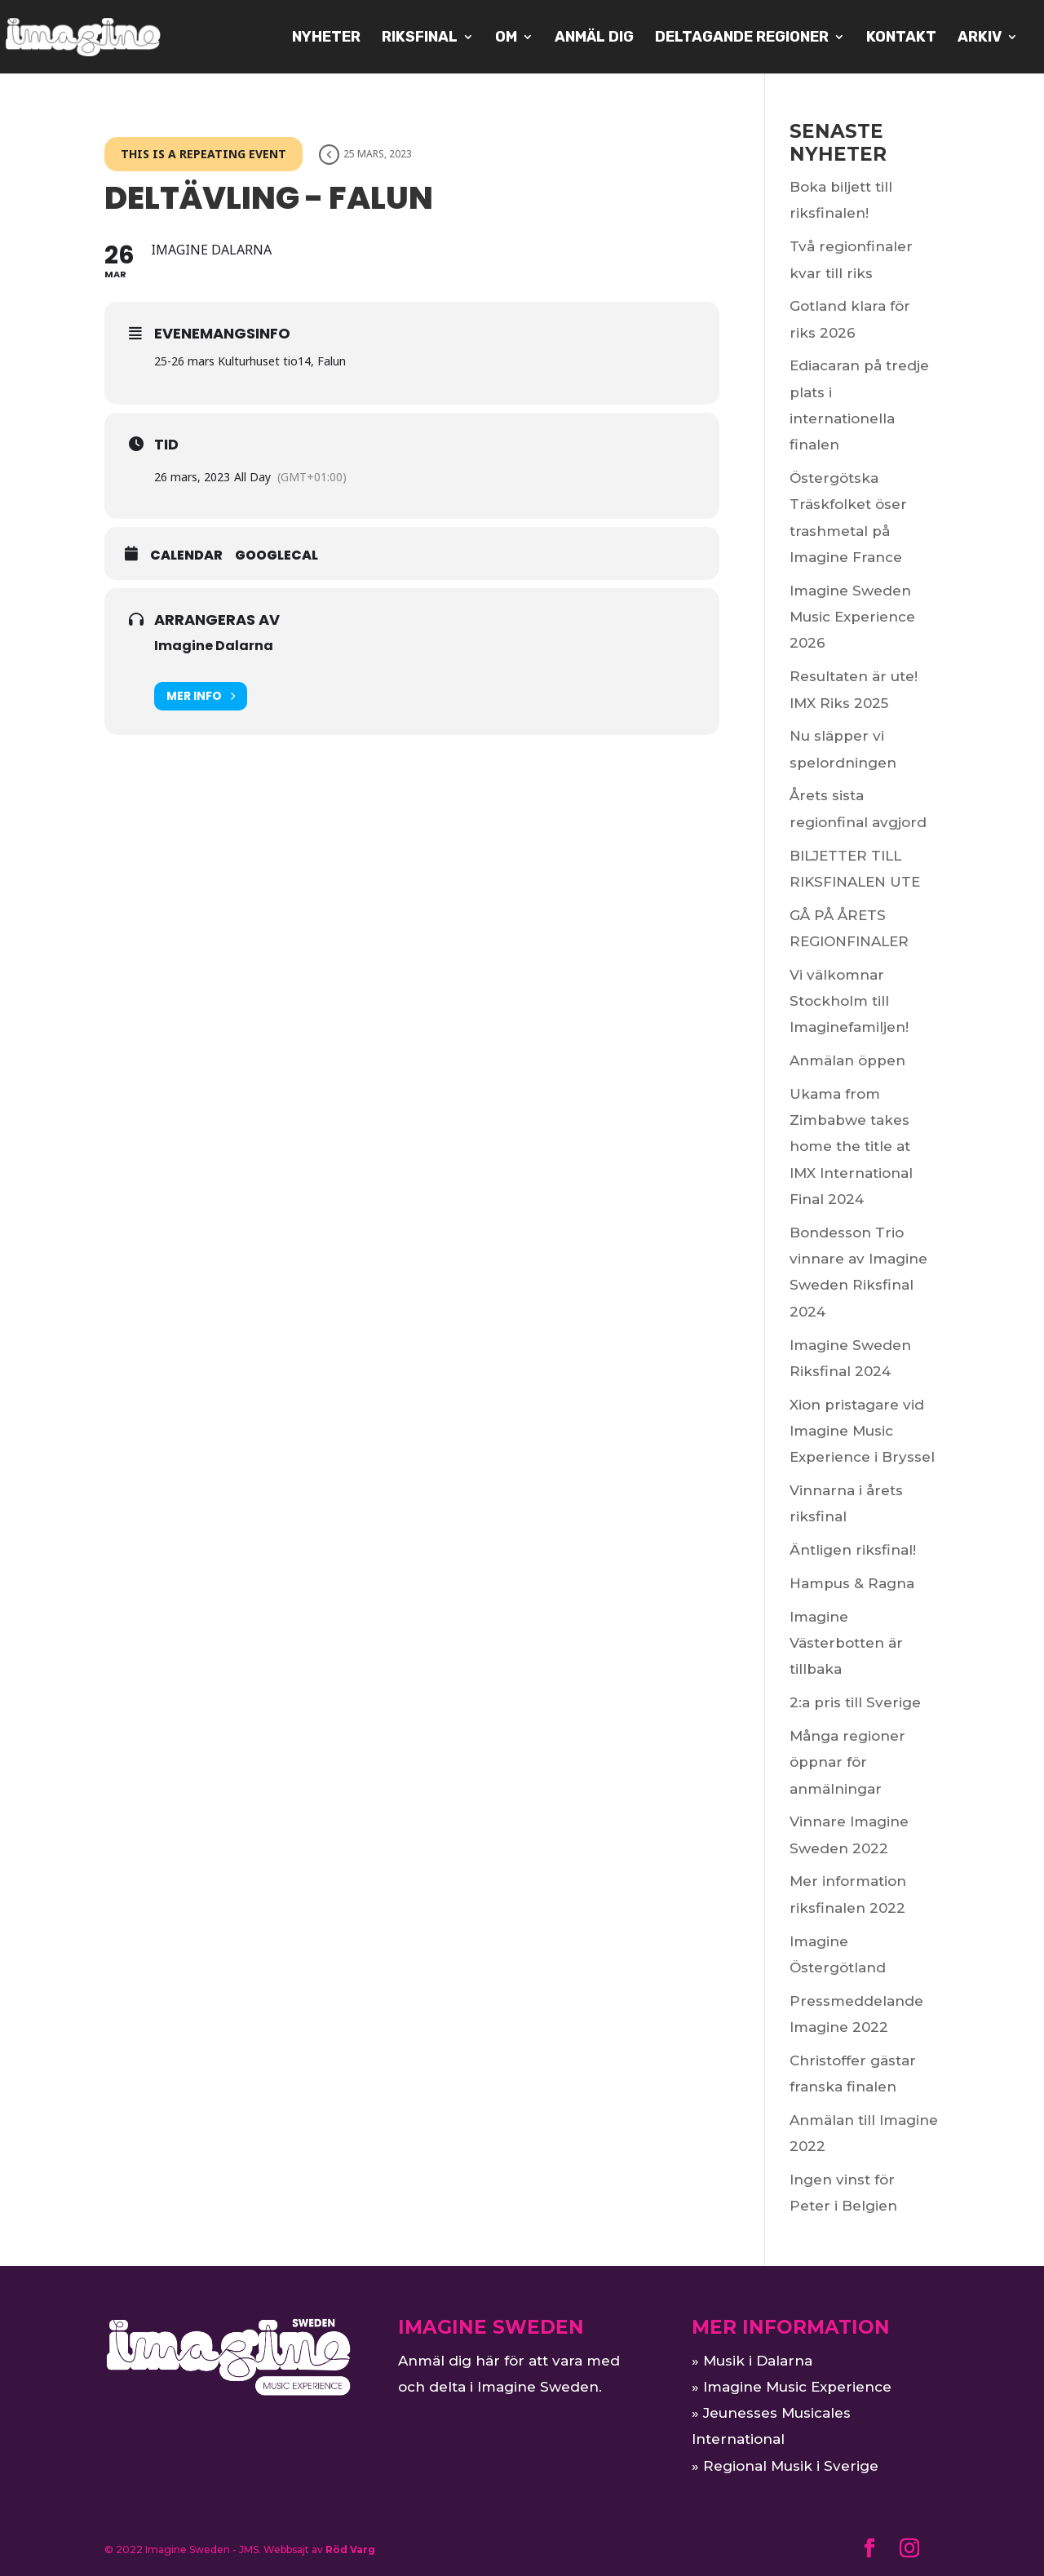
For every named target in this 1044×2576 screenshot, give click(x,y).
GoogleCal (276, 555)
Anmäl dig (594, 38)
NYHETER (326, 38)
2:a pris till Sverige (855, 1702)
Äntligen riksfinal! (853, 1550)
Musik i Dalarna (757, 2360)
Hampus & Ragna (852, 1583)
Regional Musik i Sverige (790, 2466)
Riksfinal (420, 38)
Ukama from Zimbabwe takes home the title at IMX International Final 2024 (851, 1146)
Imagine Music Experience (797, 2387)
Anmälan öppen (847, 1060)
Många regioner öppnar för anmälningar (847, 1762)
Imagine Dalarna (213, 645)
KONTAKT (901, 38)
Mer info (200, 696)
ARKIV (980, 38)
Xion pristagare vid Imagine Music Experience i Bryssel (862, 1431)
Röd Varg (350, 2549)
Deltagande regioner (742, 38)
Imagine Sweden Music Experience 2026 (852, 617)
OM (506, 38)
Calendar (186, 555)
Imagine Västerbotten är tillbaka (846, 1643)
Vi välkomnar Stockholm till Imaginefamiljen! (849, 1001)
